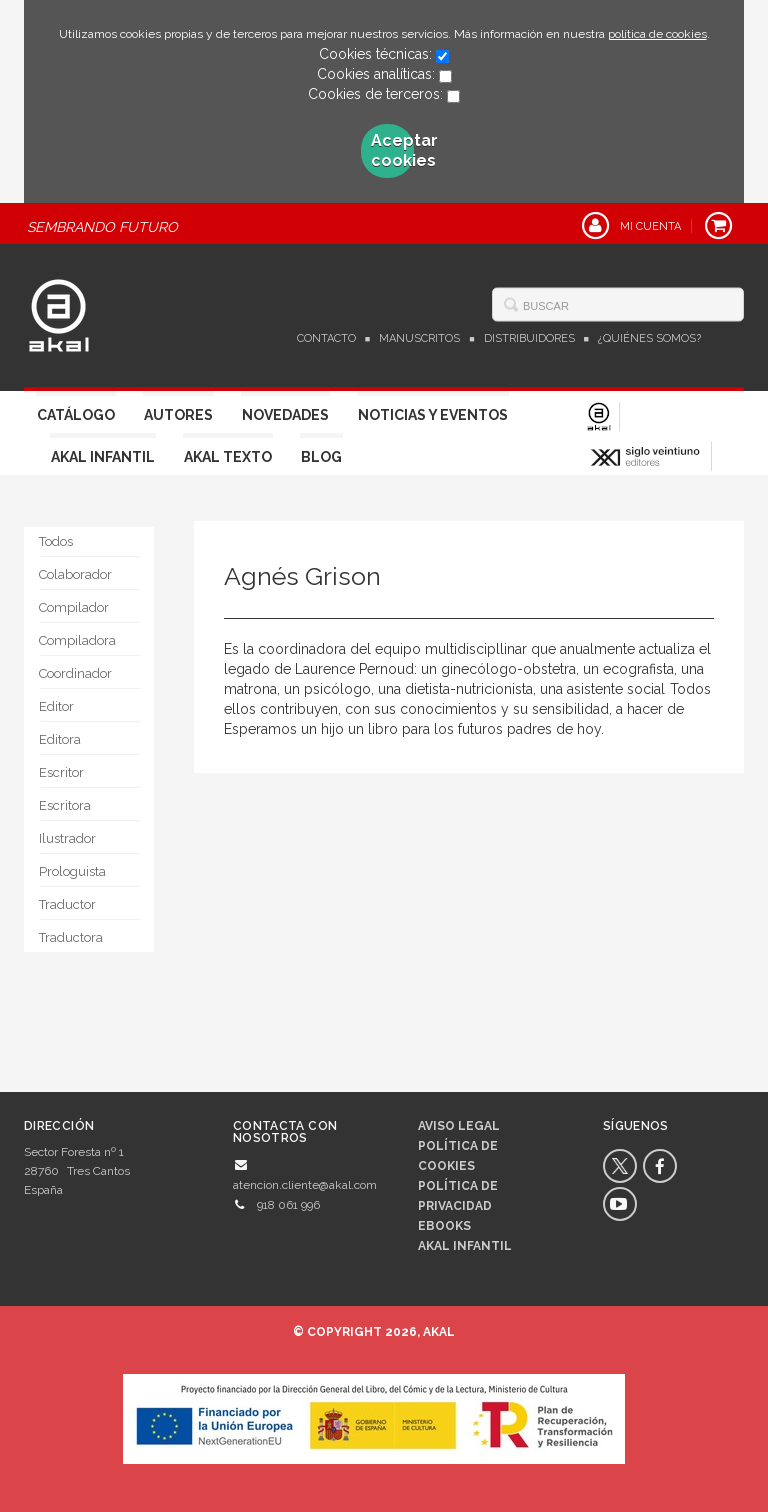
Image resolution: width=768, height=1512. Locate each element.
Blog (321, 457)
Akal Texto (228, 457)
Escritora (65, 805)
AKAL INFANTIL (465, 1246)
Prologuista (72, 871)
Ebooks (444, 1226)
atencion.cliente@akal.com (305, 1185)
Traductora (71, 937)
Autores (178, 415)
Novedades (285, 415)
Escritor (61, 772)
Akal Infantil (103, 457)
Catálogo (76, 415)
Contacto (326, 338)
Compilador (74, 607)
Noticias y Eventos (433, 415)
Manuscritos (419, 338)
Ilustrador (67, 838)
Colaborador (75, 574)
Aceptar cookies (393, 150)
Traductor (67, 904)
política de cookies (657, 34)
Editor (56, 706)
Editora (60, 739)
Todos (56, 541)
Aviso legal (459, 1126)
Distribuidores (529, 338)
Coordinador (75, 673)
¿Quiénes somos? (649, 338)
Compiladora (77, 640)
